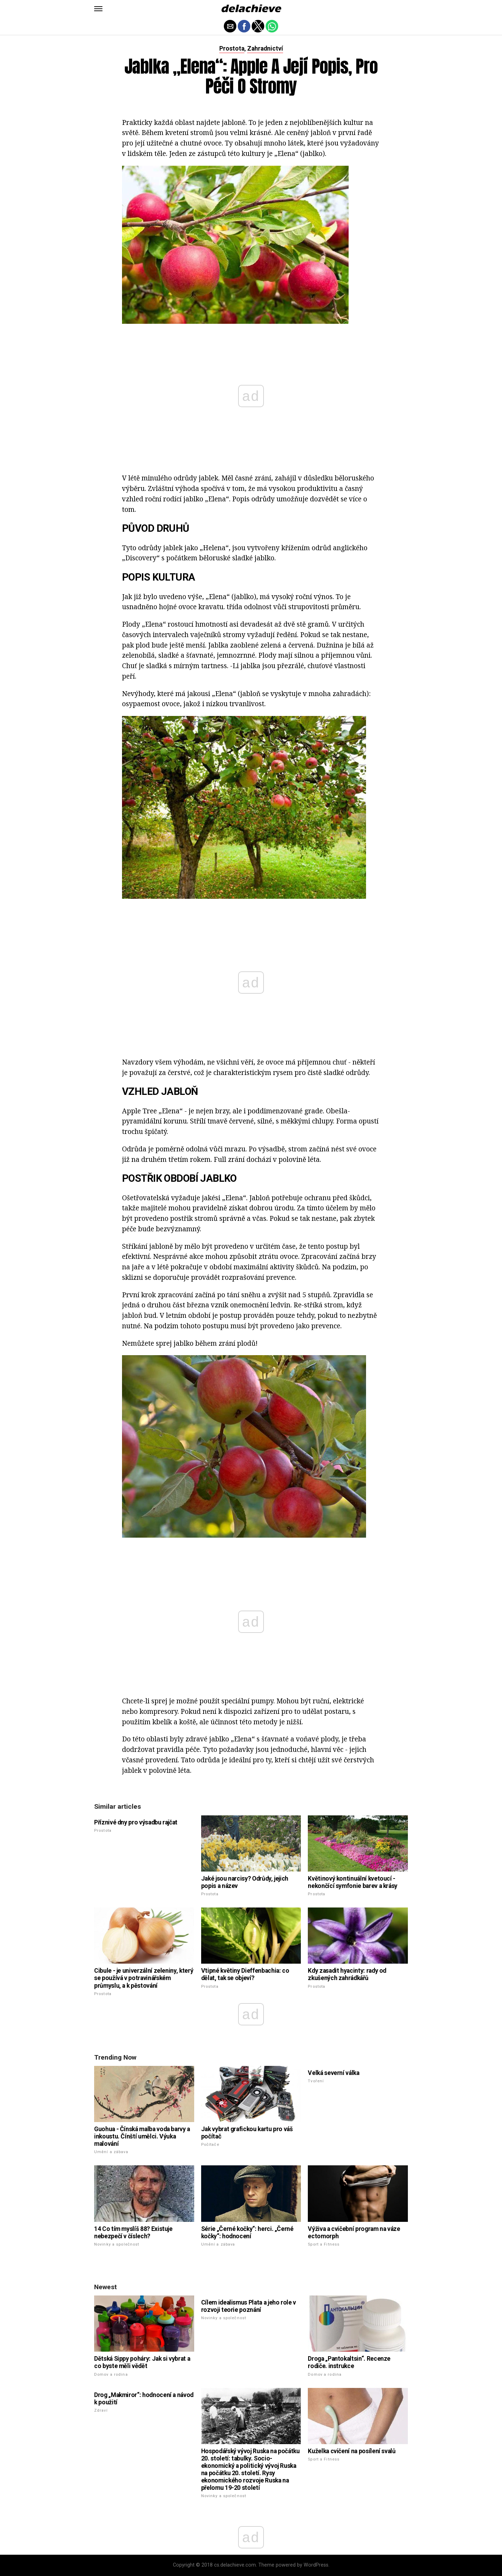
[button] (98, 8)
